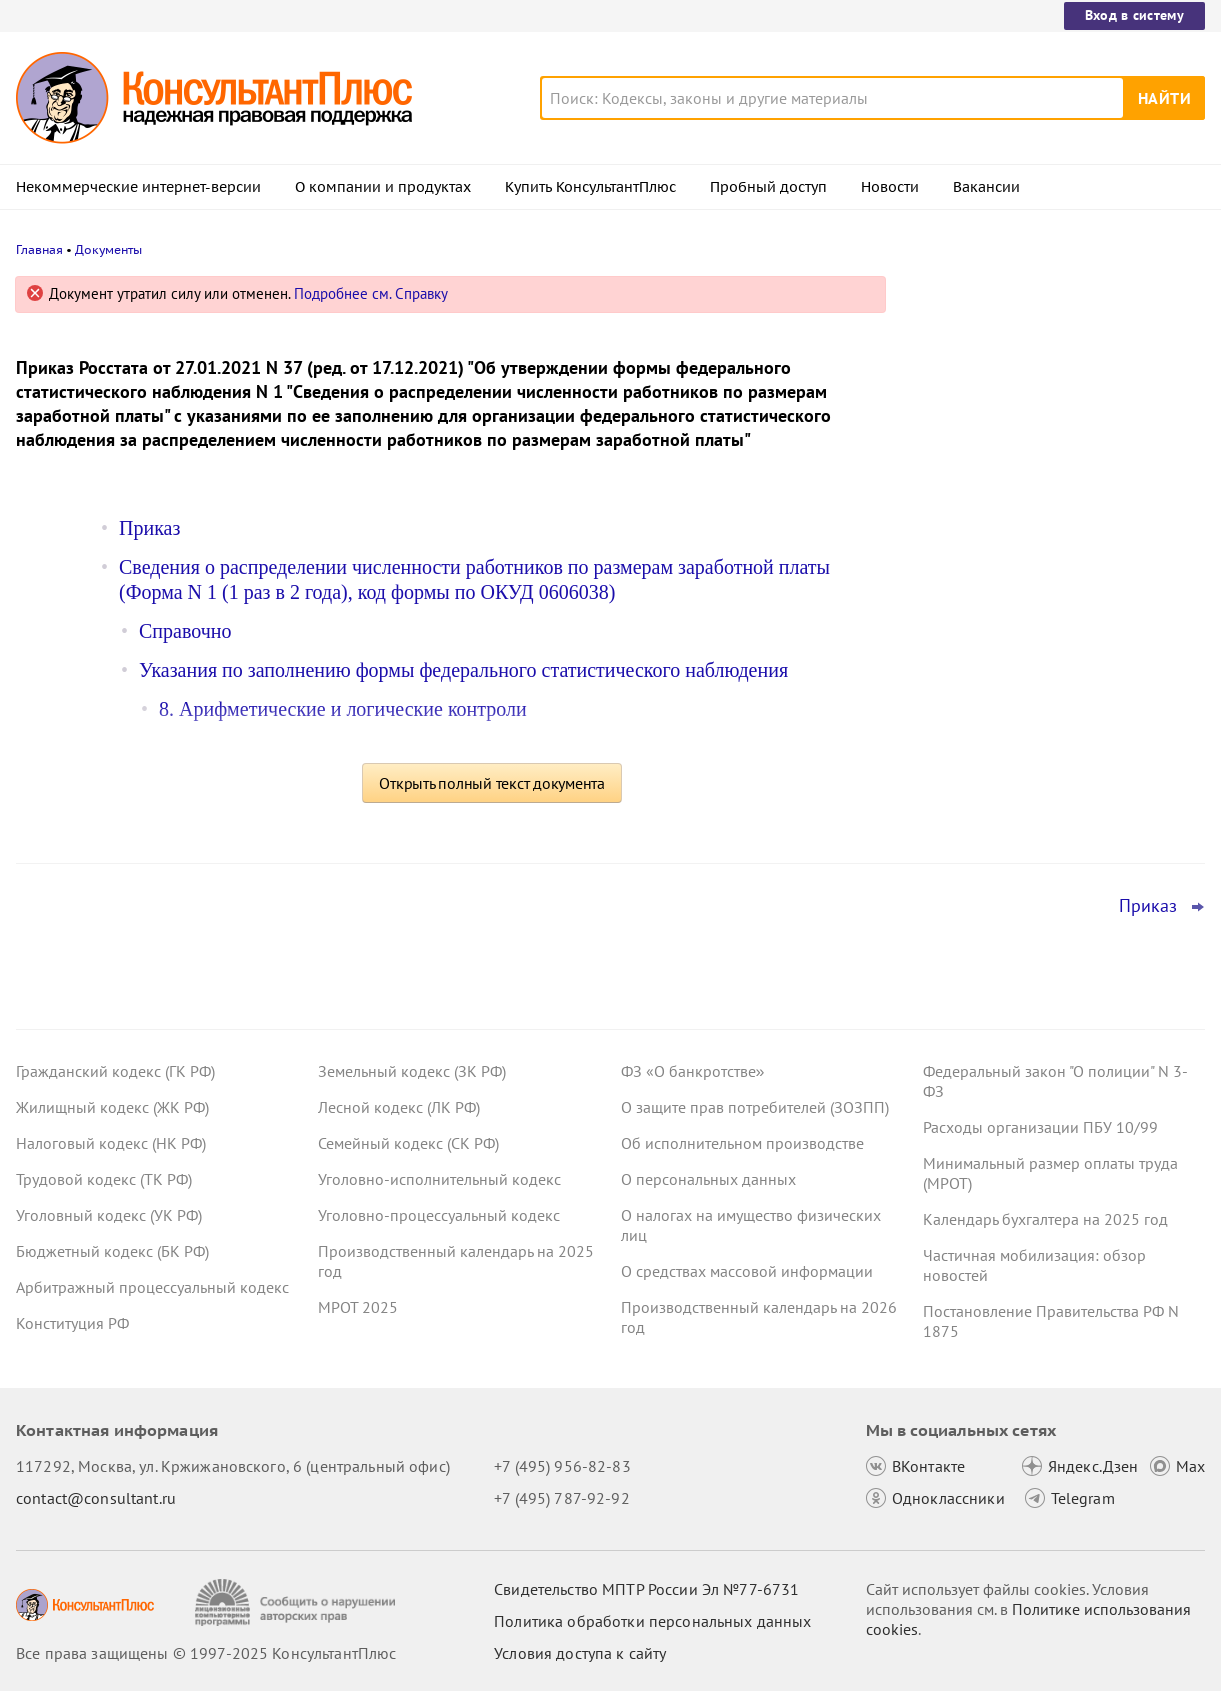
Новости (890, 187)
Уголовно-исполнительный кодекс (439, 1179)
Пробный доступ (768, 187)
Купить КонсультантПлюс (590, 187)
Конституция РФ (72, 1323)
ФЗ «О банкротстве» (693, 1071)
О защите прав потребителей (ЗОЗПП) (755, 1107)
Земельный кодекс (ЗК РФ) (412, 1071)
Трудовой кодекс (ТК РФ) (104, 1179)
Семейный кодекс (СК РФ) (408, 1143)
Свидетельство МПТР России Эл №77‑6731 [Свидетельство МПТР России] (646, 1589)
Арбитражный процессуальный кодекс (152, 1287)
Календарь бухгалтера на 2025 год (1045, 1219)
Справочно (185, 631)
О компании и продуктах (383, 187)
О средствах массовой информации (747, 1271)
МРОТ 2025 (358, 1307)
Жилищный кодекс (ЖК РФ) (112, 1107)
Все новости (967, 783)
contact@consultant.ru (96, 1498)
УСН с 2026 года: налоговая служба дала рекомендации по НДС (1044, 510)
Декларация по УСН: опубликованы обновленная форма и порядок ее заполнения (1044, 610)
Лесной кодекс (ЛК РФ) (399, 1107)
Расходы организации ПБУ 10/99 (1040, 1127)
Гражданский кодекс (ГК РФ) (115, 1071)
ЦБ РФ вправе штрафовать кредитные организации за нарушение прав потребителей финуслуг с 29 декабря (1052, 718)
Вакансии (986, 187)
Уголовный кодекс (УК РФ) (109, 1215)
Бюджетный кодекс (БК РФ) (112, 1251)
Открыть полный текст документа (492, 783)
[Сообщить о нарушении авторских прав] (297, 1602)
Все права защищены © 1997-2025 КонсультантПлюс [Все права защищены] (206, 1653)
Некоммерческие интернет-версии (138, 187)
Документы (108, 249)
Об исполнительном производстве (742, 1143)
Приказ (149, 528)
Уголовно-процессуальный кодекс (439, 1215)
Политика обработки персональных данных (652, 1621)
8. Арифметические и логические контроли (343, 709)
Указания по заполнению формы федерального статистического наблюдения (463, 670)
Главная (39, 249)
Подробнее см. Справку (371, 293)
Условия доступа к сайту (580, 1653)
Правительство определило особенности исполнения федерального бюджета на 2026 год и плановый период (1053, 402)
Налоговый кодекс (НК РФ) (111, 1143)
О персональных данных (708, 1179)
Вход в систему (1134, 15)
